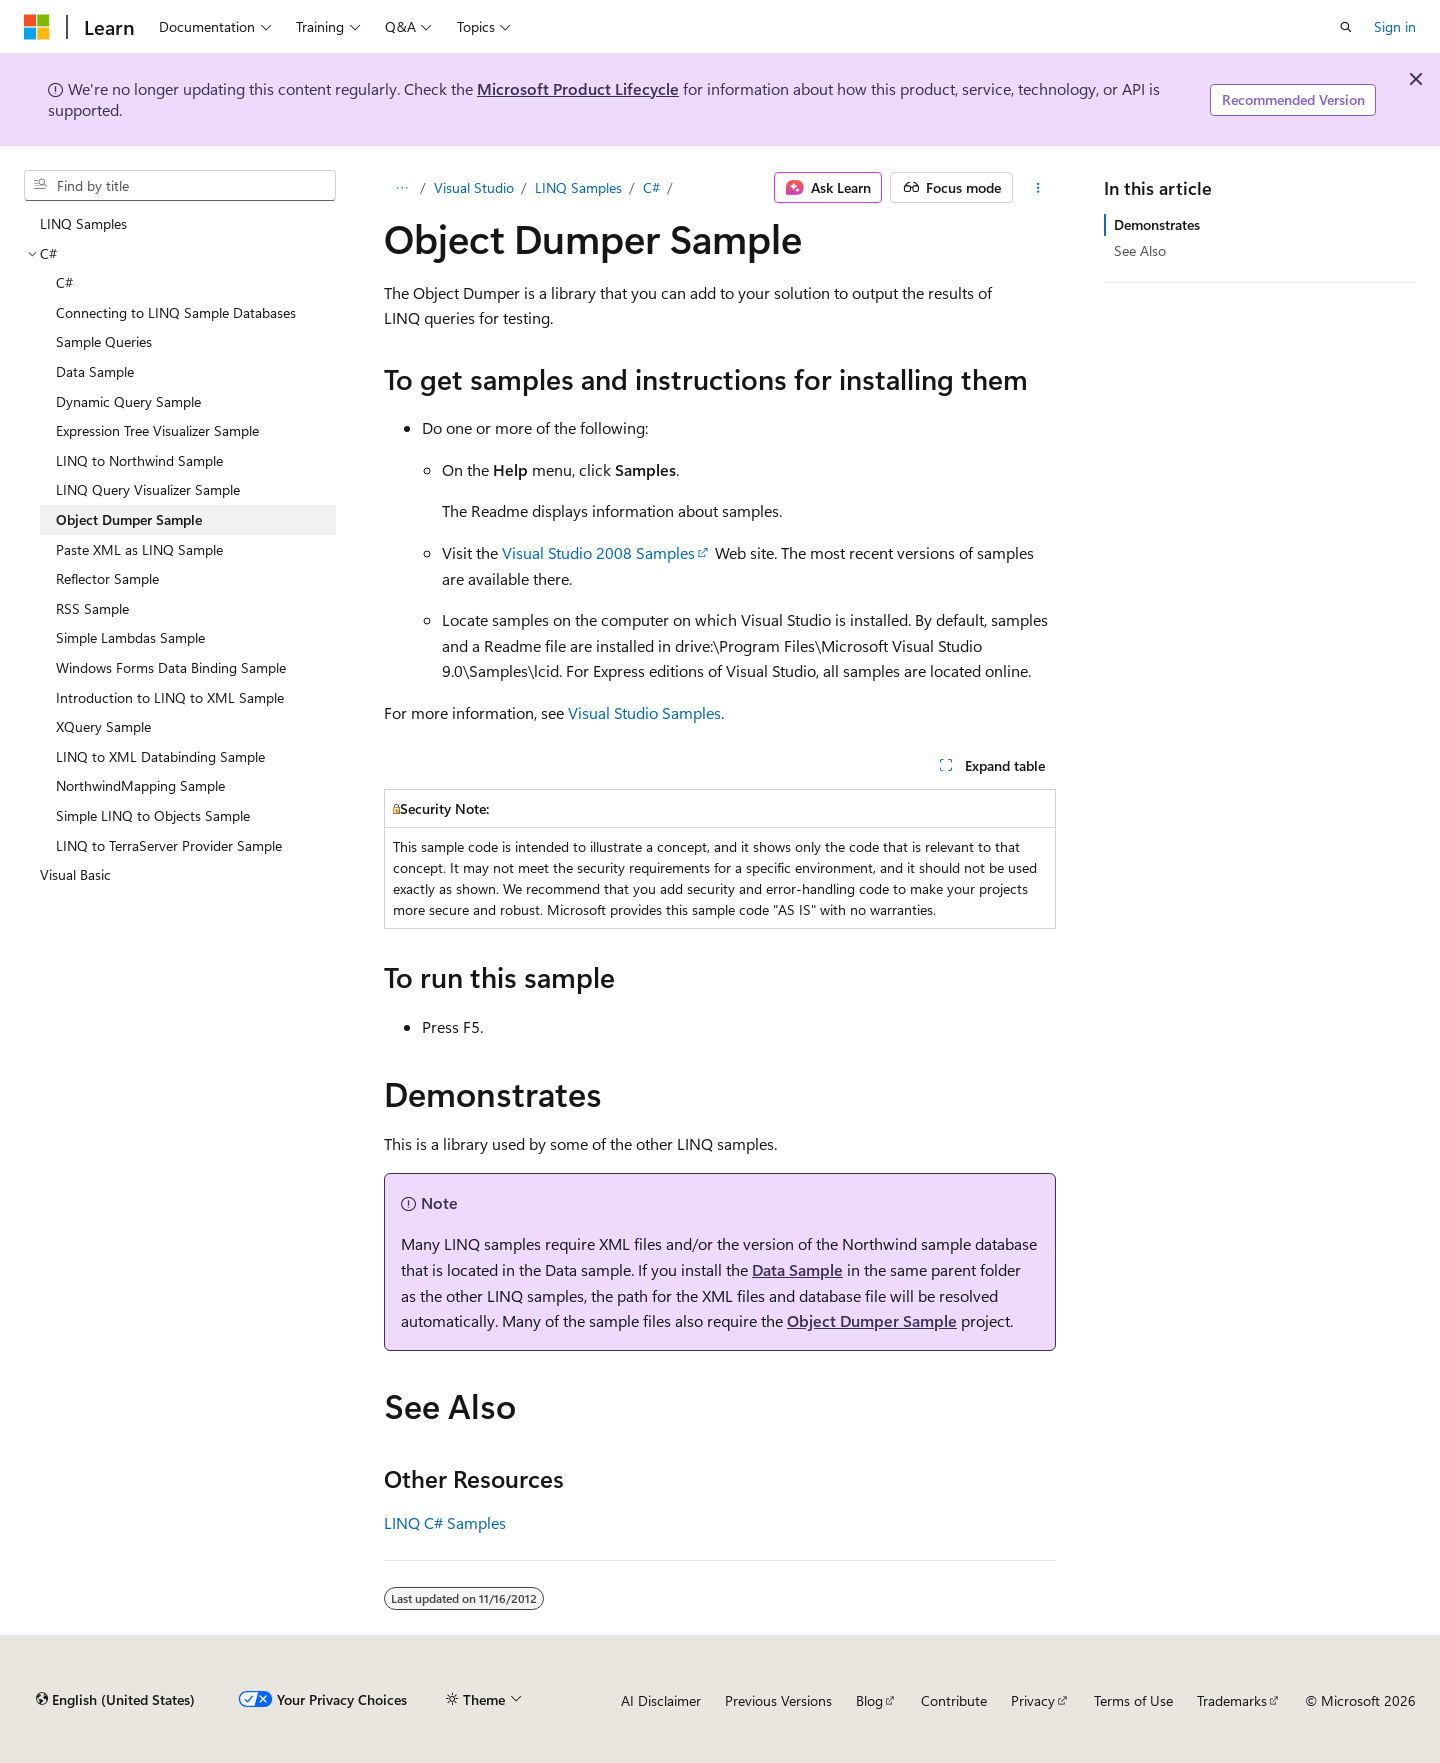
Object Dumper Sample (872, 1320)
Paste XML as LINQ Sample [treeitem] (139, 549)
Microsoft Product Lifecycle (578, 88)
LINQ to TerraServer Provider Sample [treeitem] (169, 845)
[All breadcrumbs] (401, 188)
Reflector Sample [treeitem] (107, 578)
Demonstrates (1157, 224)
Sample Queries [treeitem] (104, 341)
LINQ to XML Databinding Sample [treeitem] (160, 756)
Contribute (954, 1700)
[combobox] (180, 186)
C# (651, 187)
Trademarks (1232, 1700)
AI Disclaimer (661, 1700)
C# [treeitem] (64, 282)
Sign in (1395, 26)
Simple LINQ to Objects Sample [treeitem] (153, 815)
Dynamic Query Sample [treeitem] (128, 401)
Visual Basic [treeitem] (75, 874)
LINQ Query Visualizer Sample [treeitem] (148, 489)
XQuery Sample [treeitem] (103, 726)
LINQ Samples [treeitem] (83, 223)
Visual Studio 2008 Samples (598, 552)
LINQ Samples (578, 187)
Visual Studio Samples (644, 712)
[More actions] (1038, 188)
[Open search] (1346, 27)
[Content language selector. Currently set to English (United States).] (115, 1700)
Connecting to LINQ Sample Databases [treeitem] (176, 312)
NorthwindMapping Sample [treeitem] (140, 785)
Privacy (1033, 1700)
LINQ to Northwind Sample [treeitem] (139, 460)
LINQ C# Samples (445, 1522)
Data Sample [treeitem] (95, 371)
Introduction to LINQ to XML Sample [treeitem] (170, 697)
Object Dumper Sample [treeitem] (129, 519)
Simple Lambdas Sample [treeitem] (130, 637)
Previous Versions (778, 1700)
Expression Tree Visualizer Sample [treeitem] (157, 430)
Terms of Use (1133, 1700)
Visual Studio (474, 187)
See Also (1140, 250)
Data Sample (797, 1269)
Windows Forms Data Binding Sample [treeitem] (171, 667)
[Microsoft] (37, 27)
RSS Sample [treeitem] (92, 608)
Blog (869, 1700)
